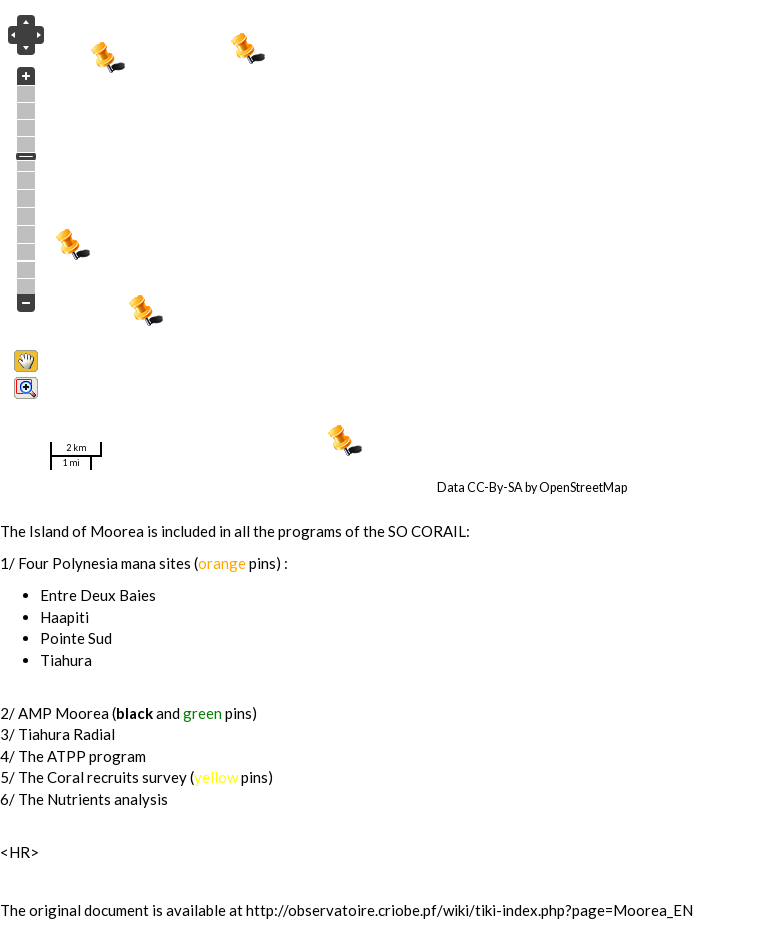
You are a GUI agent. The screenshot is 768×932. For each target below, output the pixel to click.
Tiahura (66, 660)
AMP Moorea (63, 713)
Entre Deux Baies (98, 595)
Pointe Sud (76, 638)
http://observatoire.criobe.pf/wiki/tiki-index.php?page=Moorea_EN (469, 910)
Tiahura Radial (66, 734)
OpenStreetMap (583, 487)
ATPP (66, 756)
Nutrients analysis (107, 799)
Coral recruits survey (117, 777)
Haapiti (64, 617)
